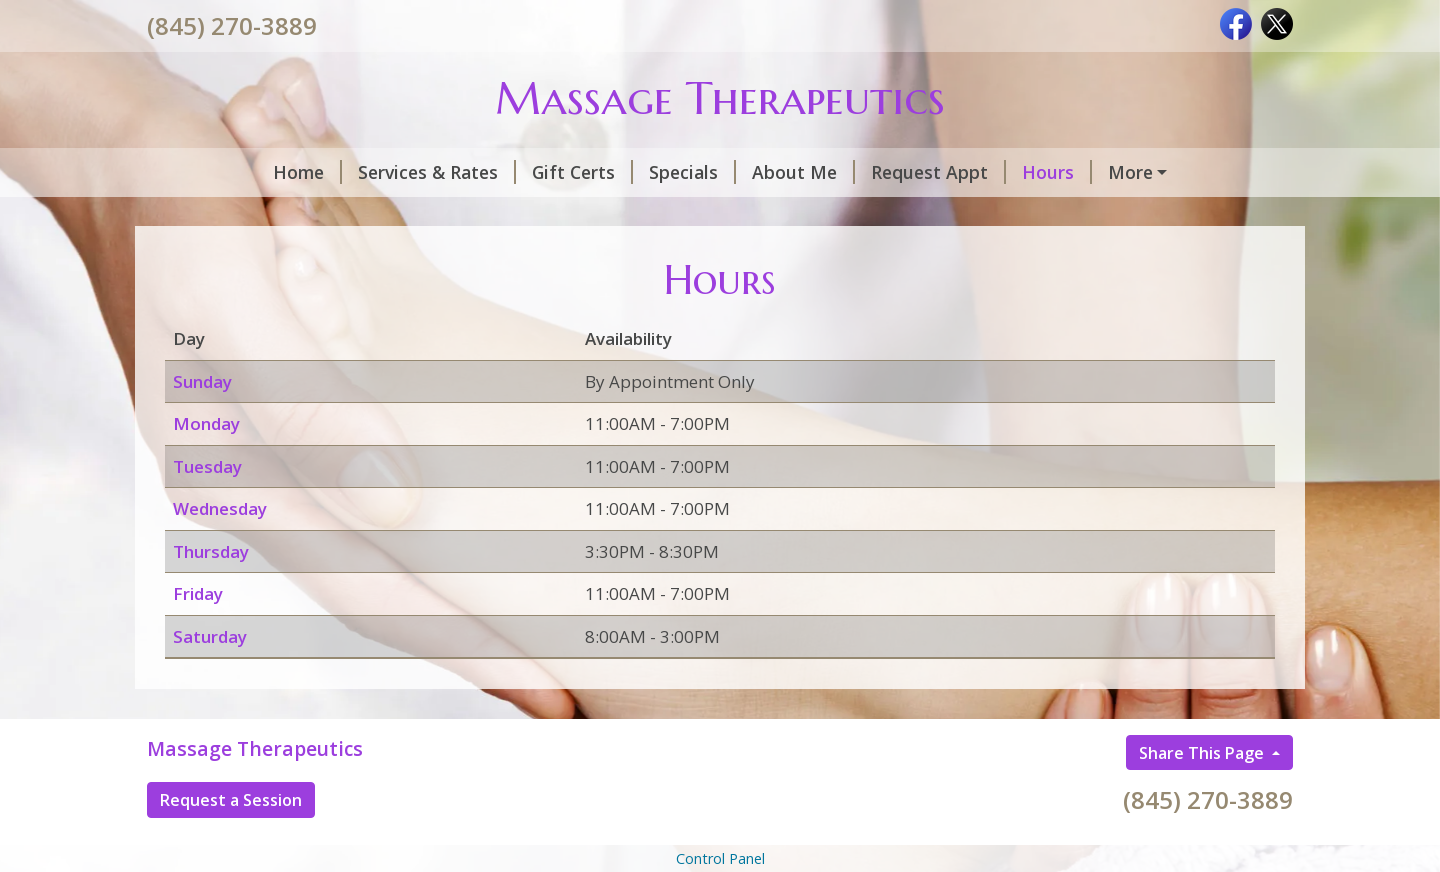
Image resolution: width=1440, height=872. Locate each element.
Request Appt (828, 172)
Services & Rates (327, 172)
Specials (582, 172)
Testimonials (226, 215)
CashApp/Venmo (1076, 172)
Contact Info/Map (391, 215)
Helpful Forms (553, 215)
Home (197, 172)
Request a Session (231, 842)
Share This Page (1203, 795)
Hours (947, 172)
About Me (693, 172)
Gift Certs (472, 172)
